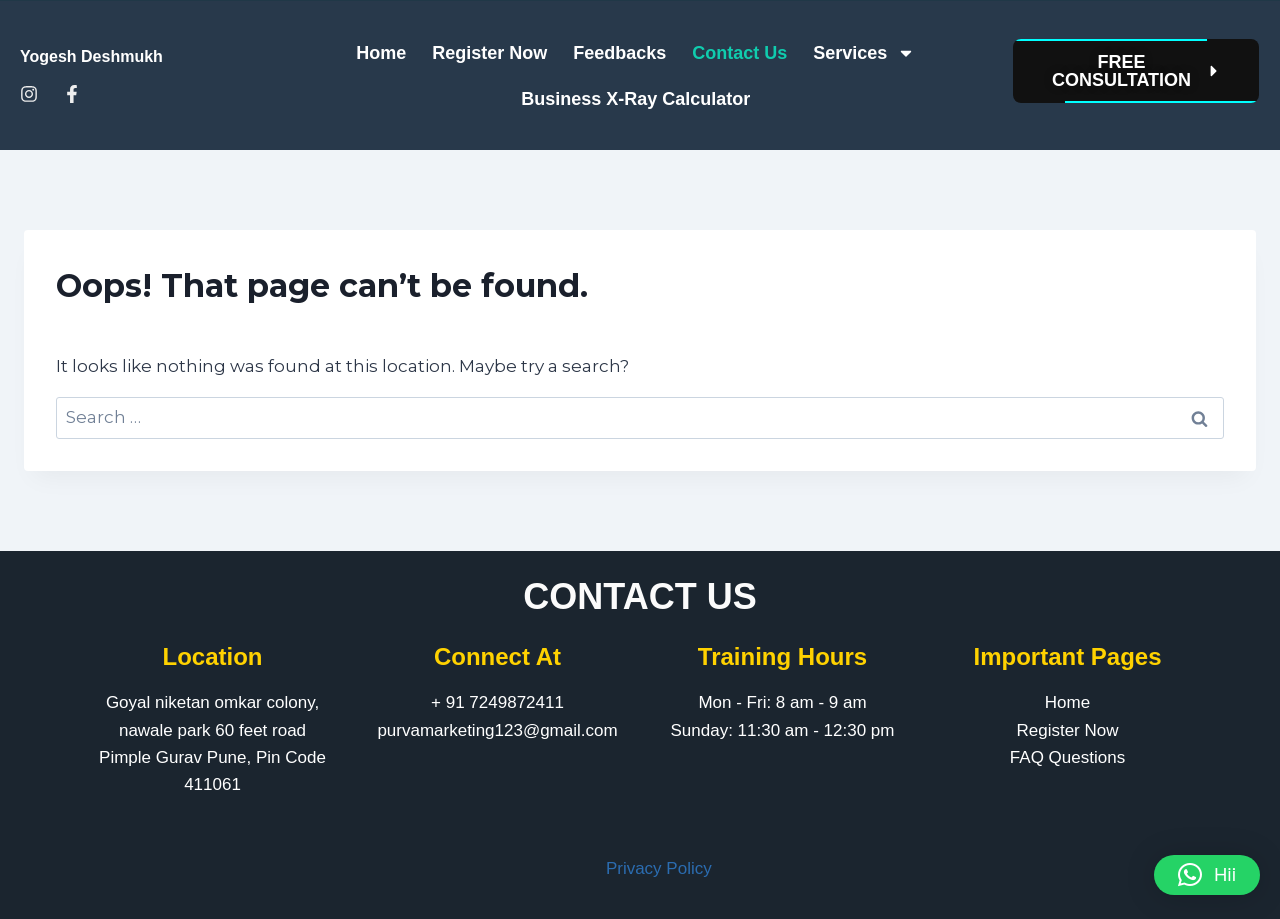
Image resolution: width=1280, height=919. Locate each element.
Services (864, 53)
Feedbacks (619, 53)
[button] (1207, 875)
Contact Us (739, 53)
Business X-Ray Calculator (635, 99)
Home (381, 53)
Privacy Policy (659, 868)
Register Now (489, 53)
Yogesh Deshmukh (91, 56)
